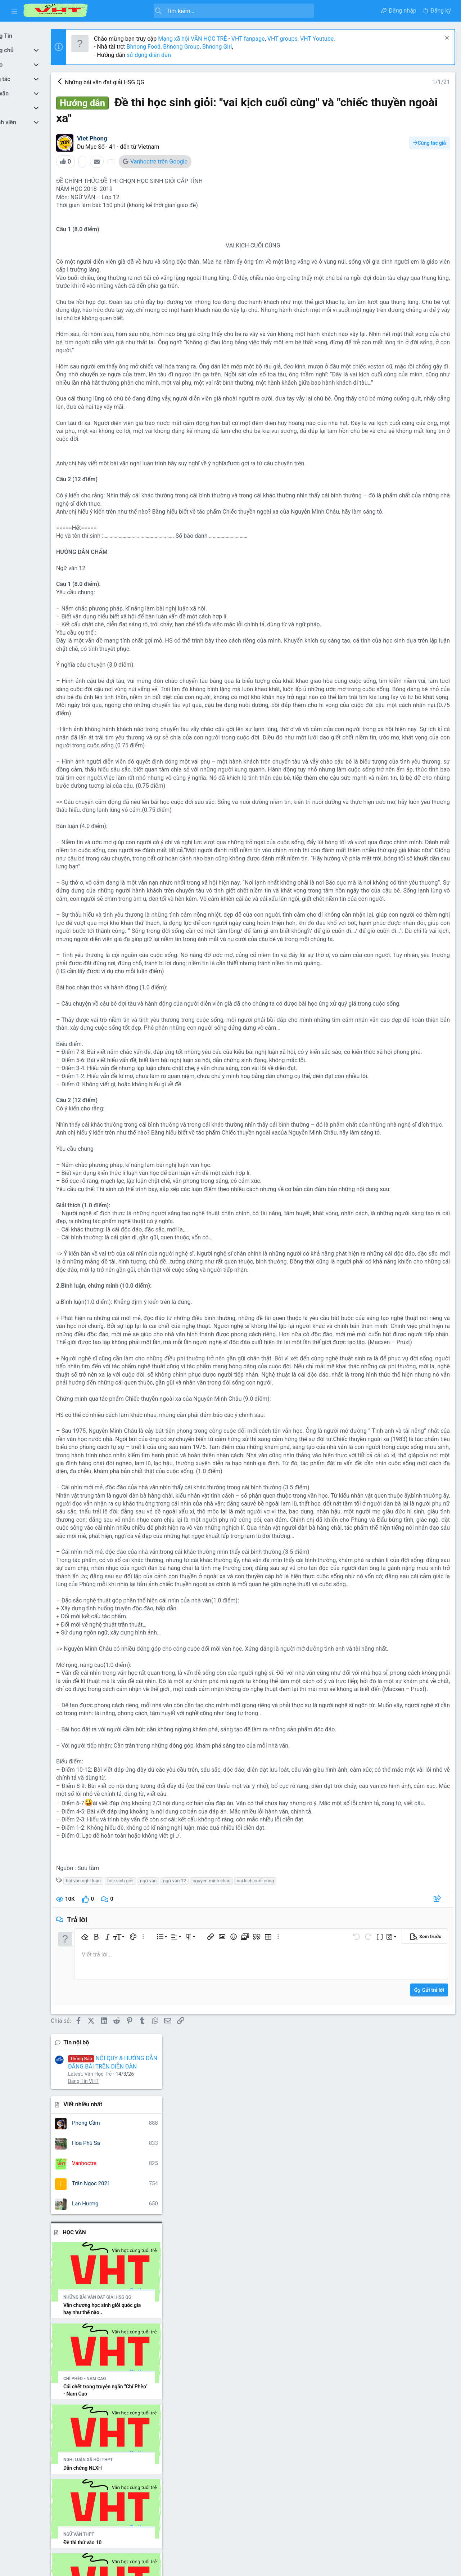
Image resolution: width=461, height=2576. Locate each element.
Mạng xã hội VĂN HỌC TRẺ (224, 38)
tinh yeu (412, 1614)
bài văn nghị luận (115, 2364)
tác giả (427, 1604)
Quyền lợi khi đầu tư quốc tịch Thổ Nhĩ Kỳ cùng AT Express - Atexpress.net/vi (399, 1167)
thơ (393, 1614)
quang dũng (380, 1604)
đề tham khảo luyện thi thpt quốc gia (404, 1676)
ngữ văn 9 (390, 1574)
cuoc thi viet (378, 1503)
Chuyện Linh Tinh (379, 1190)
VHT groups (314, 38)
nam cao (357, 1533)
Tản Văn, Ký (372, 1258)
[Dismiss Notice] (445, 39)
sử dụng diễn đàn (180, 55)
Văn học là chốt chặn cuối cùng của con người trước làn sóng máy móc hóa (403, 1280)
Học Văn (365, 270)
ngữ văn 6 (417, 1561)
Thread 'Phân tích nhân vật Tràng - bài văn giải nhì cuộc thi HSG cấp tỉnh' (403, 846)
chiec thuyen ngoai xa (394, 1494)
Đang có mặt (371, 1364)
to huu (354, 1624)
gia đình (406, 1502)
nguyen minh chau (243, 2364)
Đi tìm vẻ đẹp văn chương (388, 1228)
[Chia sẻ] (317, 2383)
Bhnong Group (213, 46)
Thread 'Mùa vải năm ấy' (390, 883)
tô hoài (433, 1614)
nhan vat (402, 1590)
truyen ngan (404, 1631)
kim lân (369, 1520)
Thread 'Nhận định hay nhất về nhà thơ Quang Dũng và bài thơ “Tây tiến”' (403, 1005)
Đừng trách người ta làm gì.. (395, 1243)
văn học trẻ (380, 1653)
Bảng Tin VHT (375, 119)
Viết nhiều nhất (374, 142)
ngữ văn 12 (206, 2364)
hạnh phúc (432, 1502)
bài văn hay (359, 1485)
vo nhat (424, 1667)
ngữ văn (180, 2364)
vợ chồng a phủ (390, 1666)
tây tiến (377, 1615)
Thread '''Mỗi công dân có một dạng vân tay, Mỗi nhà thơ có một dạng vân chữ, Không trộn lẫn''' (402, 762)
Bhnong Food (176, 46)
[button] (14, 10)
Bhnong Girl (249, 46)
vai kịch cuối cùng (287, 2364)
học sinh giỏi (152, 2364)
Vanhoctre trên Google (191, 161)
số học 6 (407, 1604)
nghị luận (410, 1533)
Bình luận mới (372, 1143)
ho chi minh (361, 1512)
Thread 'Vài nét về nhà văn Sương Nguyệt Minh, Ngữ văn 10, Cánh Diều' (402, 921)
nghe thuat (383, 1533)
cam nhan (387, 1485)
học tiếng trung (402, 1512)
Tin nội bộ (367, 80)
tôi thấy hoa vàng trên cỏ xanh (398, 1624)
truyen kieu (372, 1631)
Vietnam (180, 146)
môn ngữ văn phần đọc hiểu (414, 1521)
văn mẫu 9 (415, 1653)
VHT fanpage (280, 38)
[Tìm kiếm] (206, 11)
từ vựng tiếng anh (393, 1642)
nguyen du (428, 1575)
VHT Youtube (349, 38)
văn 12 (423, 1642)
